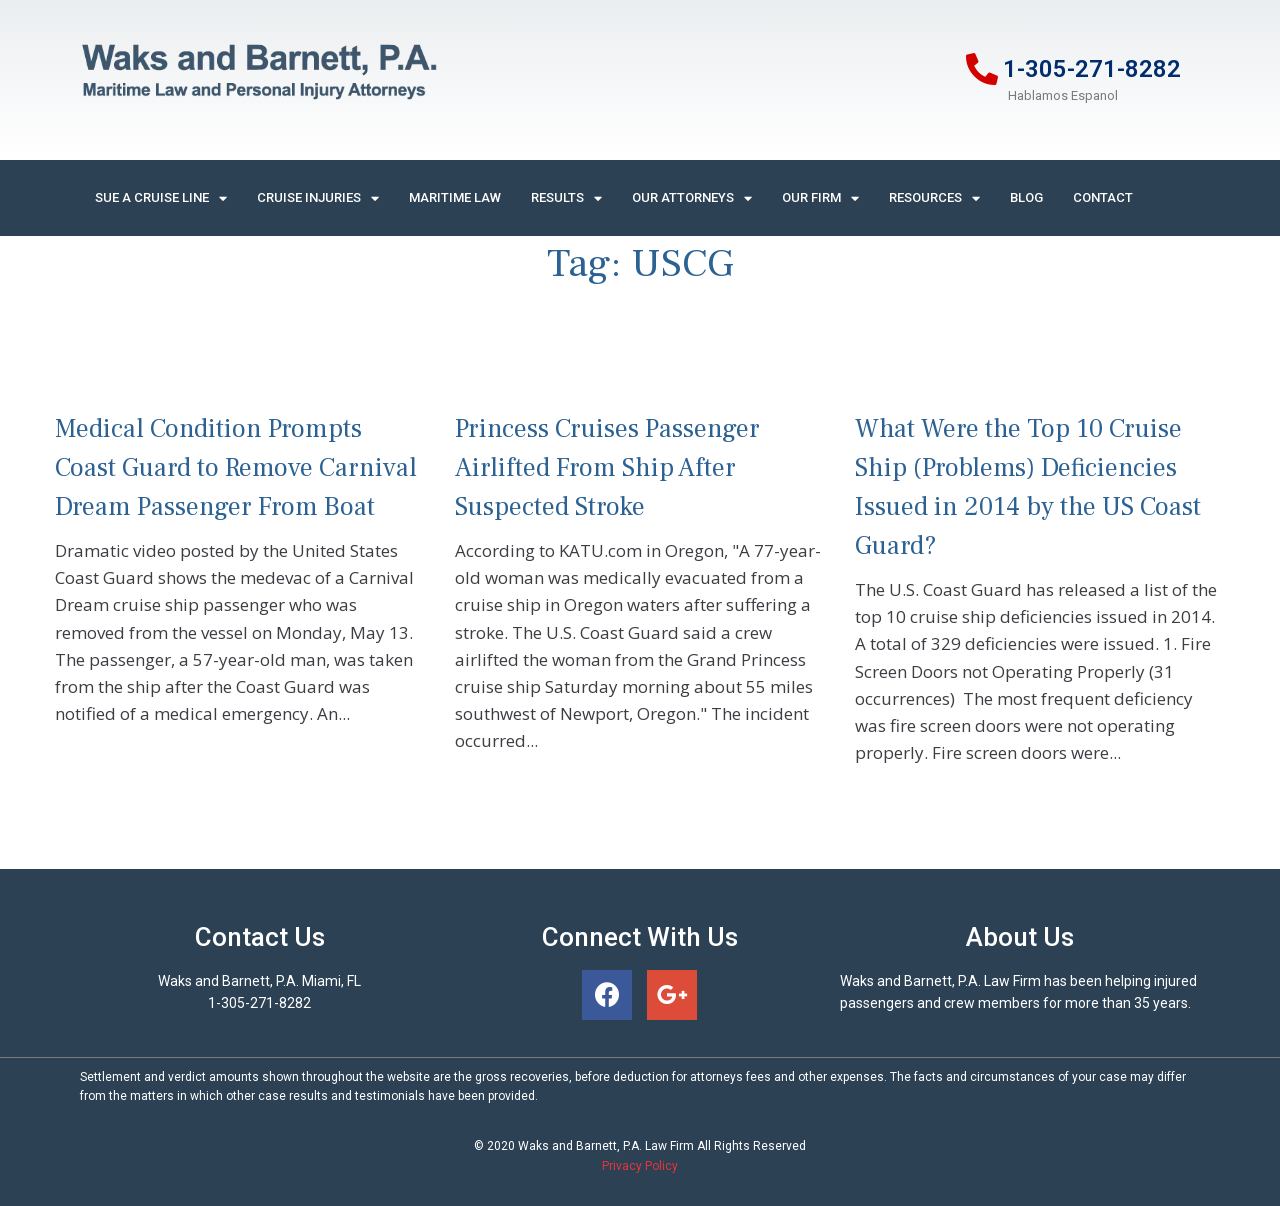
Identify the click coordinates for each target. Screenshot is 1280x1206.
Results (566, 198)
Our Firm (820, 198)
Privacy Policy (640, 1166)
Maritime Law (455, 197)
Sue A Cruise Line (161, 198)
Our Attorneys (692, 198)
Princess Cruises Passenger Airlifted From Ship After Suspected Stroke (607, 468)
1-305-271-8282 (1092, 69)
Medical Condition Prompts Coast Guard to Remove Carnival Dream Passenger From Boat (236, 468)
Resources (934, 198)
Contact (1103, 197)
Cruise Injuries (318, 198)
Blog (1026, 197)
